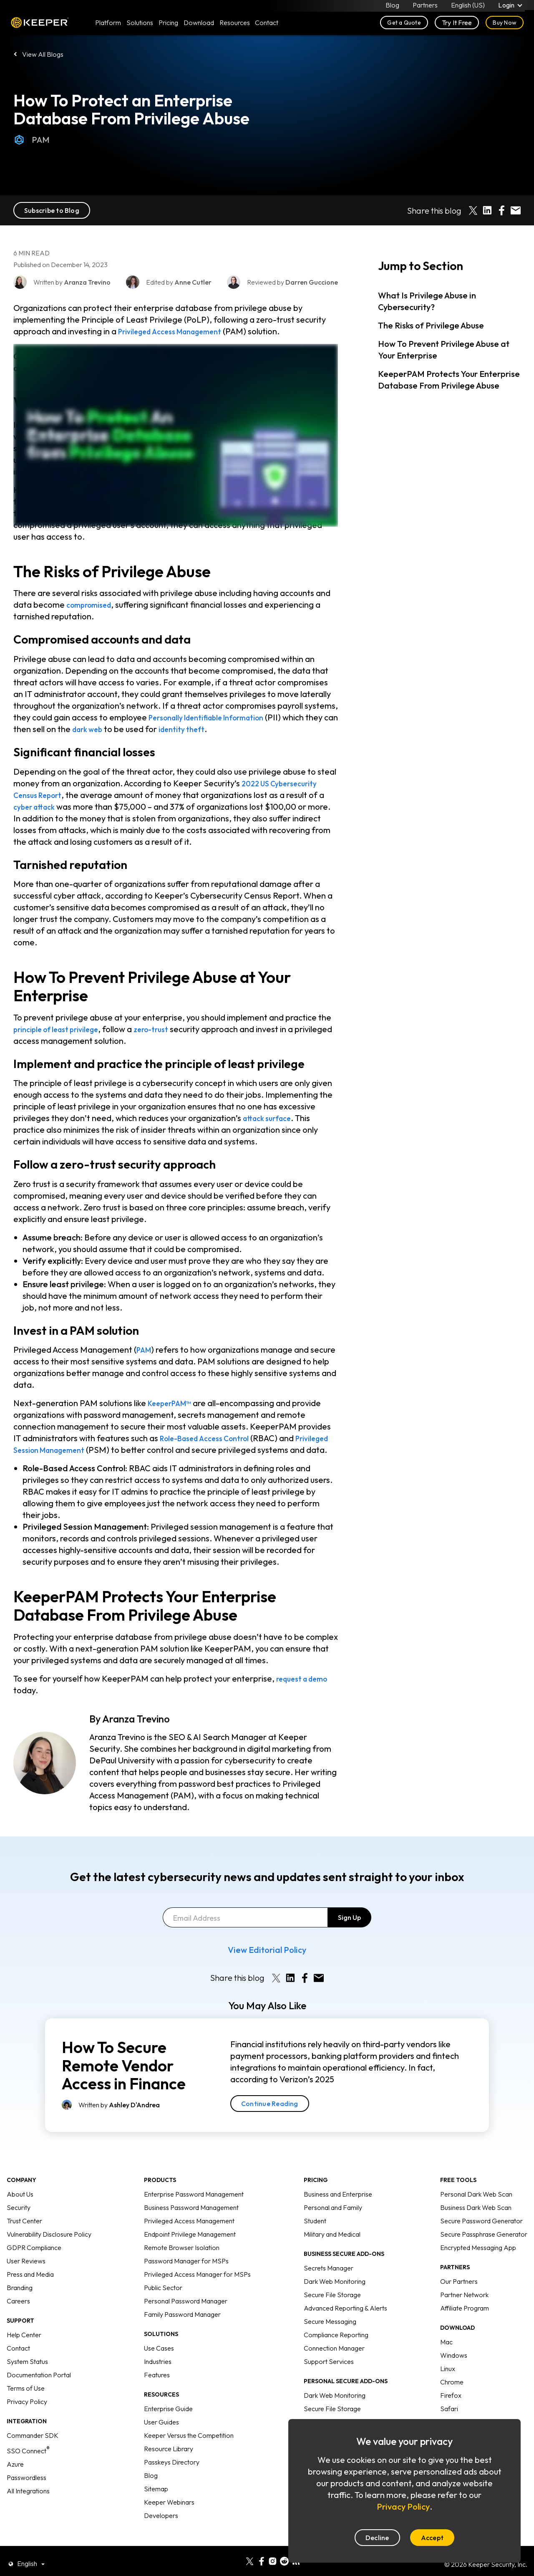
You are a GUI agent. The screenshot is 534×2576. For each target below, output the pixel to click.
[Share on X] (473, 210)
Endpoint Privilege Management (190, 2246)
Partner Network (464, 2306)
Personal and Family (333, 2219)
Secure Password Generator (481, 2232)
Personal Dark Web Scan (476, 2206)
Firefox (450, 2407)
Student (315, 2232)
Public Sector (163, 2299)
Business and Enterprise (338, 2206)
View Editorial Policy (267, 1961)
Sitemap (156, 2500)
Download (199, 26)
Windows (453, 2367)
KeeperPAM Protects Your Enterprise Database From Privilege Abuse (449, 380)
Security (18, 2219)
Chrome (451, 2393)
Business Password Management (191, 2219)
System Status (27, 2373)
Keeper (39, 26)
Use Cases (159, 2360)
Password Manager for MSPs (186, 2272)
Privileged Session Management (75, 1450)
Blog (391, 7)
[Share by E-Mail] (516, 210)
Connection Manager (334, 2360)
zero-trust (167, 1029)
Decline (377, 2537)
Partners (424, 7)
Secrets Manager (328, 2279)
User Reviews (26, 2272)
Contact (18, 2360)
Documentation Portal (39, 2386)
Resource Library (168, 2460)
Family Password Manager (182, 2326)
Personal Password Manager (185, 2312)
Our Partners (459, 2293)
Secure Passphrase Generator (483, 2246)
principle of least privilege (63, 1029)
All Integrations (28, 2502)
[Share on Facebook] (501, 210)
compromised (92, 604)
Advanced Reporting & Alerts (345, 2320)
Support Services (329, 2373)
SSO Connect (28, 2462)
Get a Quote (404, 26)
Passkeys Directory (171, 2474)
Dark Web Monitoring (334, 2293)
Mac (446, 2353)
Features (157, 2386)
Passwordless (26, 2489)
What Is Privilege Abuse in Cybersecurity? (427, 301)
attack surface (271, 1118)
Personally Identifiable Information (216, 717)
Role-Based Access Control (211, 1438)
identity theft (224, 729)
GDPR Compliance (34, 2259)
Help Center (24, 2346)
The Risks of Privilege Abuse (431, 325)
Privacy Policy (27, 2413)
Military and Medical (332, 2246)
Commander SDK (32, 2447)
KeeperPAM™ (174, 1403)
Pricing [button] (168, 26)
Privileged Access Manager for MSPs (197, 2286)
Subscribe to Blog (51, 210)
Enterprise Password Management (194, 2206)
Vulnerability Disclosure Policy (49, 2246)
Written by (119, 2116)
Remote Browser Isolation (181, 2259)
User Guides (161, 2434)
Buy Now (504, 26)
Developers (161, 2527)
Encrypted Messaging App (478, 2259)
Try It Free (457, 26)
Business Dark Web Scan (475, 2219)
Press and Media (30, 2286)
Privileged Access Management (178, 331)
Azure (15, 2476)
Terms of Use (26, 2400)
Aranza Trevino (136, 1730)
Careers (18, 2312)
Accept (432, 2537)
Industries (157, 2373)
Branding (20, 2299)
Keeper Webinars (169, 2514)
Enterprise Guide (168, 2420)
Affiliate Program (464, 2320)
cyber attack (37, 806)
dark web (124, 729)
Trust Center (24, 2232)
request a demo (306, 1690)
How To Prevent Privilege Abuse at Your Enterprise (443, 349)
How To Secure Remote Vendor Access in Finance (124, 2077)
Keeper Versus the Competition (189, 2447)
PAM (31, 140)
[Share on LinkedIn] (487, 210)
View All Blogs (42, 54)
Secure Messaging (330, 2333)
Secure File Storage (332, 2306)
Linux (447, 2380)
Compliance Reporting (336, 2346)
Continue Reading (269, 2115)
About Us (20, 2206)
